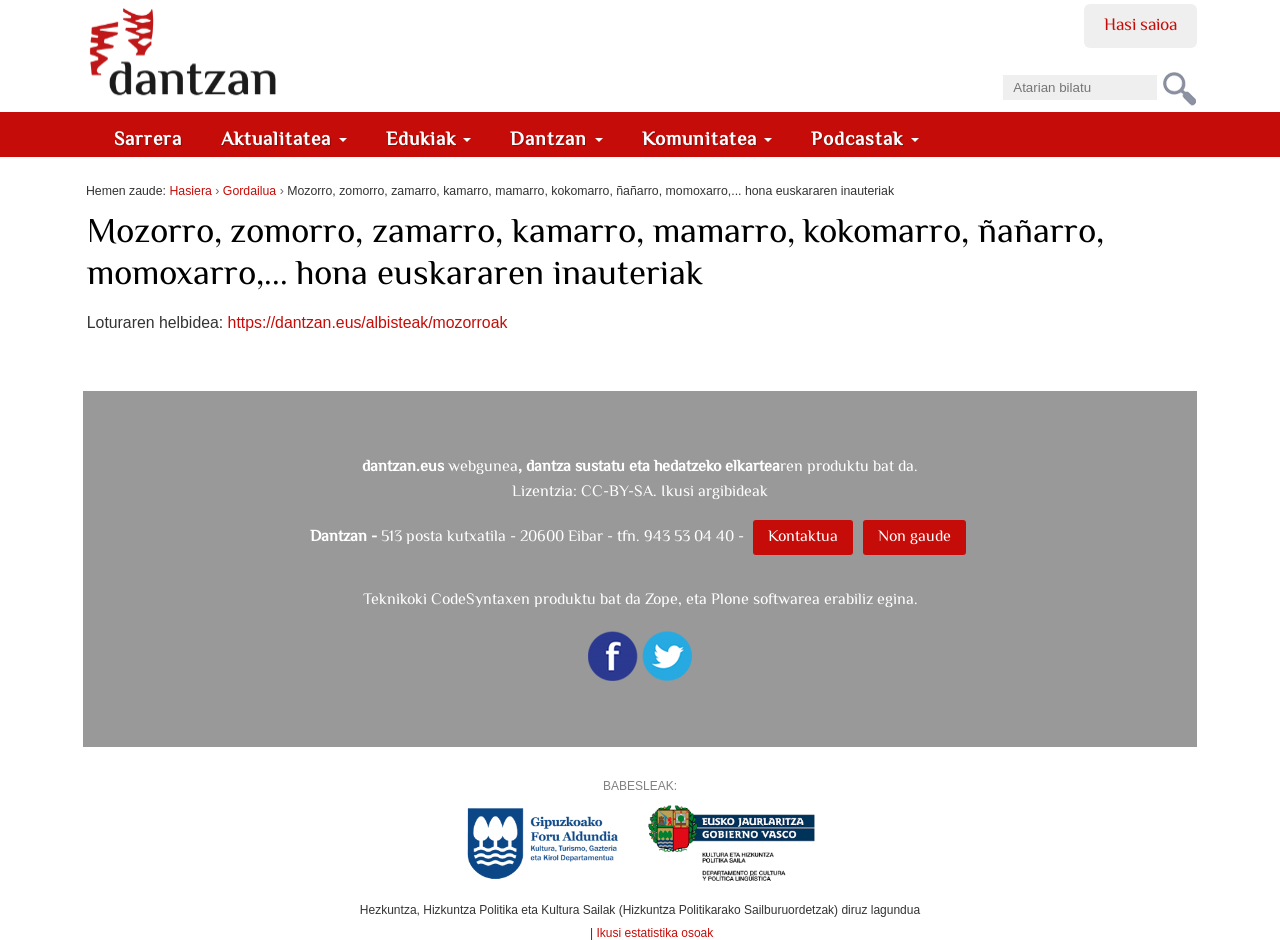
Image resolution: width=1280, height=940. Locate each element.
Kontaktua (803, 535)
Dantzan (556, 138)
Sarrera (148, 138)
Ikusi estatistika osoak (655, 933)
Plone (730, 598)
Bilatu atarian (1002, 68)
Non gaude (914, 535)
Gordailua (249, 191)
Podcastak (865, 138)
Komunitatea (707, 138)
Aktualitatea (284, 138)
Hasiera (190, 191)
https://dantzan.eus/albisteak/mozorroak (368, 322)
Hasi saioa (1140, 24)
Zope (661, 598)
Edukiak (429, 138)
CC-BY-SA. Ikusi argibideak (674, 490)
